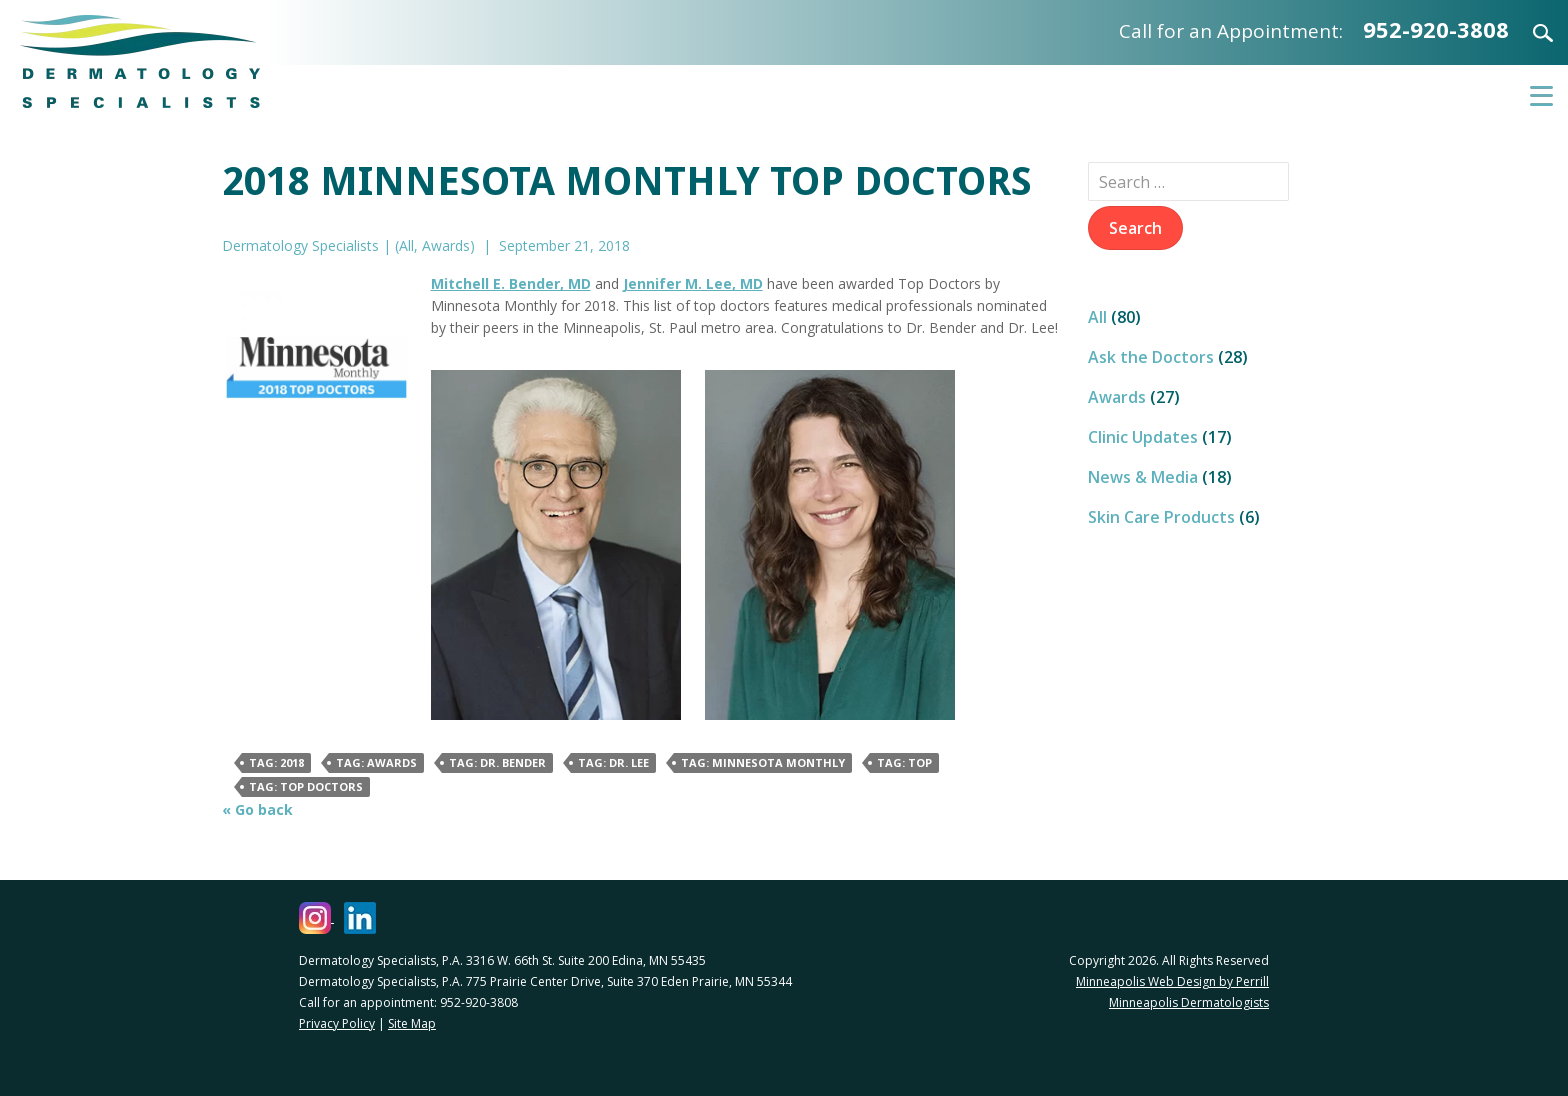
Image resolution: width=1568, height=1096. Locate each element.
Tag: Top (904, 762)
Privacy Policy (337, 1023)
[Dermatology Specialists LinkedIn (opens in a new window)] (360, 917)
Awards (446, 245)
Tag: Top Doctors (306, 786)
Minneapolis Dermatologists (1189, 1002)
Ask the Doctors (1151, 357)
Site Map (412, 1023)
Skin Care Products (1161, 517)
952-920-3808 (1436, 29)
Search (1531, 33)
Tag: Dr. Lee (613, 762)
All (406, 245)
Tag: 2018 (276, 762)
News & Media (1143, 477)
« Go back (257, 809)
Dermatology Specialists (140, 61)
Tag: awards (376, 762)
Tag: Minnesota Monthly (763, 762)
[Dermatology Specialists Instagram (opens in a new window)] (316, 917)
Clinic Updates (1143, 437)
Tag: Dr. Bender (497, 762)
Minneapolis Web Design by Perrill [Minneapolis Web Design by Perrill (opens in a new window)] (1172, 981)
